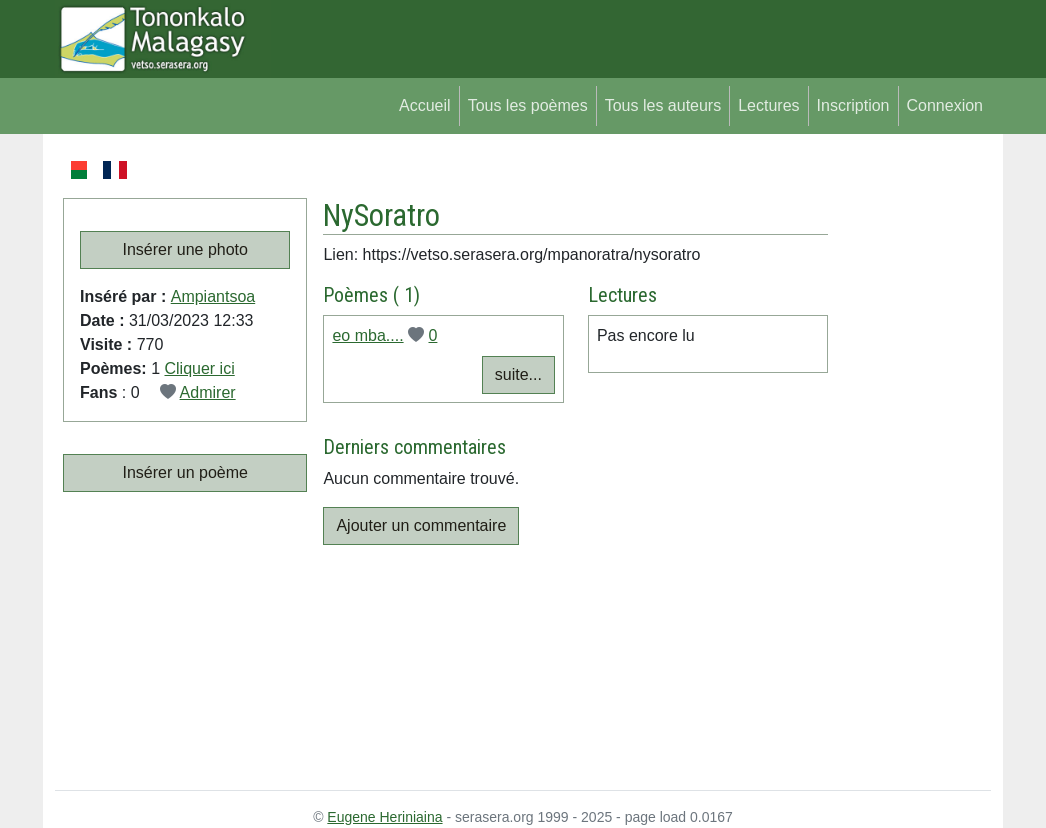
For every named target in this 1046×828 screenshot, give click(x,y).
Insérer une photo (185, 249)
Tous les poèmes (528, 105)
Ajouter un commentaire (421, 525)
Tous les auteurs (663, 105)
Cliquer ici (199, 368)
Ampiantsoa (213, 296)
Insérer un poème (185, 472)
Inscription (853, 105)
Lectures (768, 105)
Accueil (425, 105)
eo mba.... (367, 335)
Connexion (945, 105)
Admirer (208, 392)
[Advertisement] (909, 458)
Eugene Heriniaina (384, 817)
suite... (518, 374)
